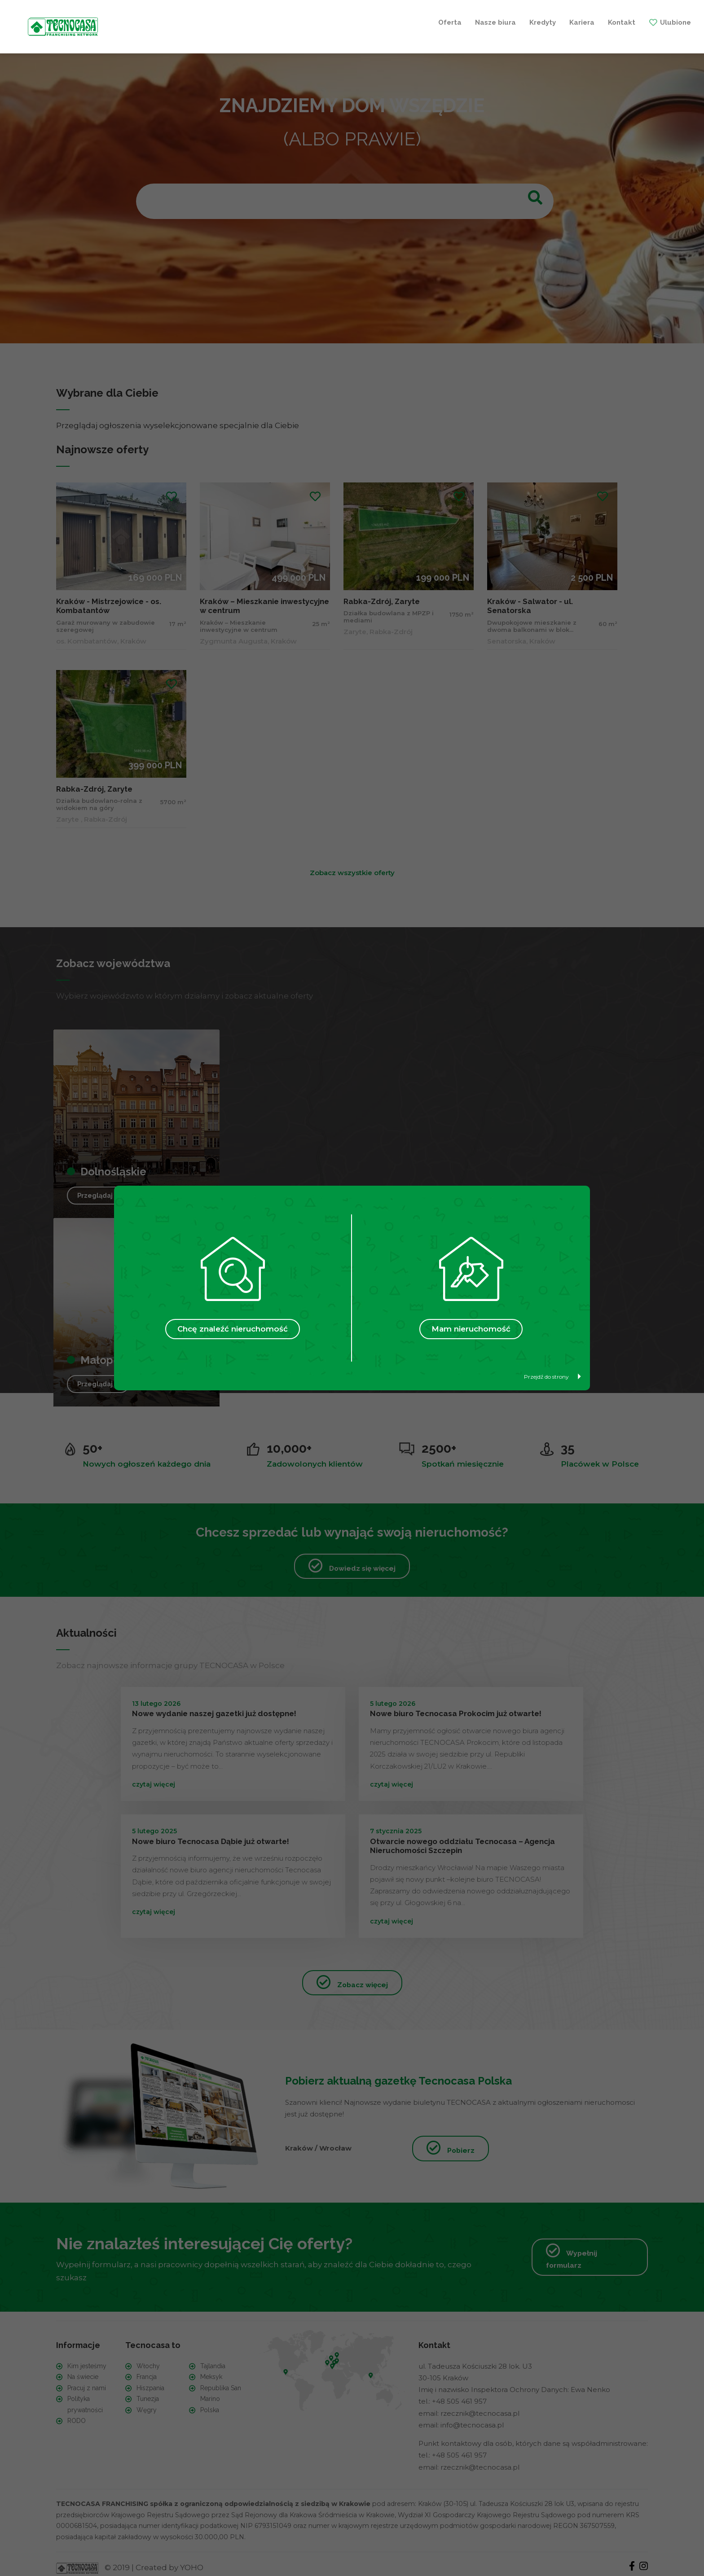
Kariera (343, 22)
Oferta (212, 22)
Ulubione (437, 22)
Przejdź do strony (552, 1376)
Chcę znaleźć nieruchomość (232, 1328)
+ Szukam (617, 22)
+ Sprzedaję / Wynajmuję (527, 22)
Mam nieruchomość (470, 1328)
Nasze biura (257, 22)
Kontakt (383, 22)
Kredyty (304, 22)
